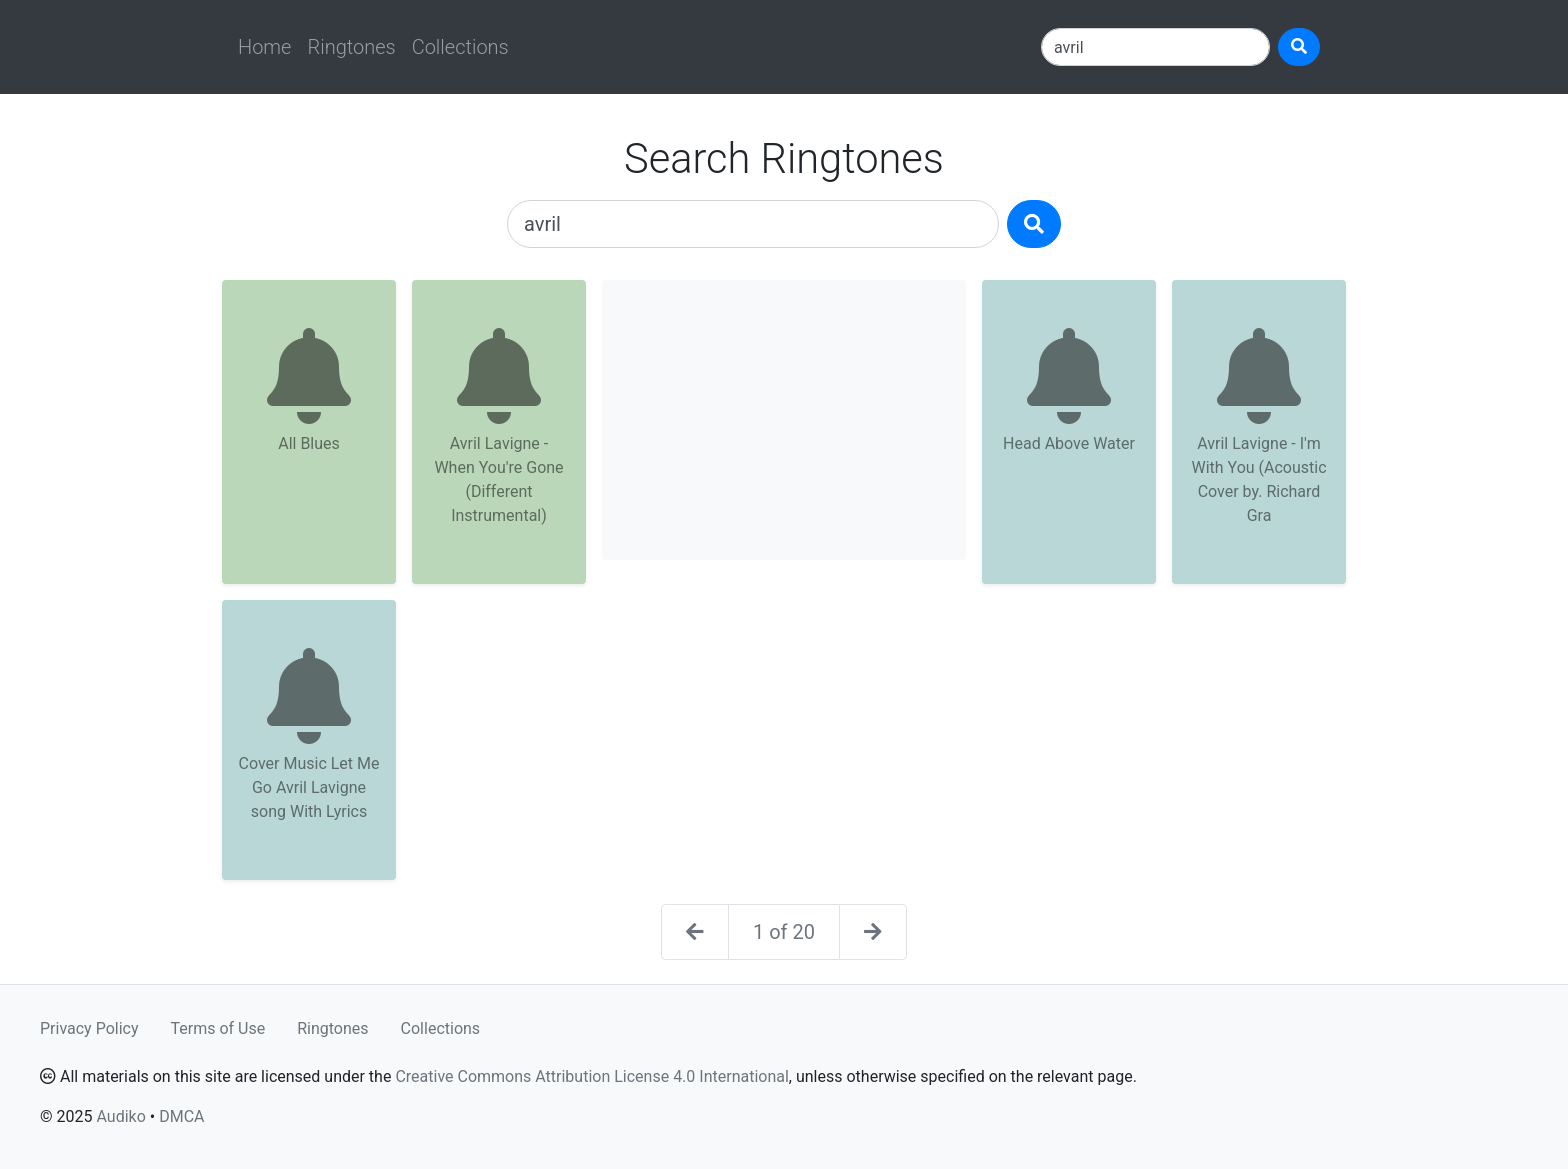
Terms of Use (218, 1028)
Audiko (120, 1116)
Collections (460, 47)
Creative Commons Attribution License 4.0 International (591, 1076)
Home (264, 47)
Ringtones (351, 47)
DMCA (181, 1116)
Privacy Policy (89, 1028)
